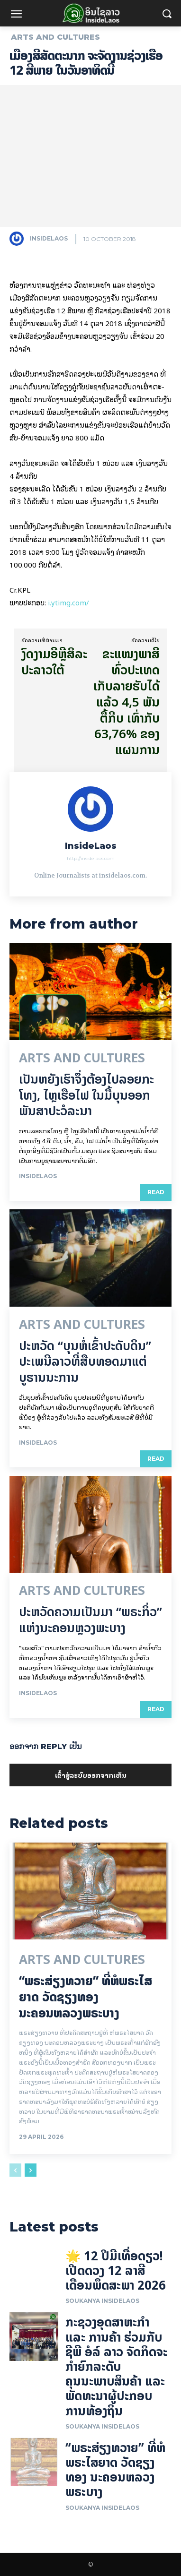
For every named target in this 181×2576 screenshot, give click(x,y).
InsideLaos (49, 238)
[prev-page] (15, 2170)
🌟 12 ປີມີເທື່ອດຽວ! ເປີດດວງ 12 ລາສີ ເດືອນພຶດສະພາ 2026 (115, 2270)
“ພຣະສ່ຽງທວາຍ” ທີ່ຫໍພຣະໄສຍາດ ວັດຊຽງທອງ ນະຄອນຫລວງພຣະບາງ (85, 1997)
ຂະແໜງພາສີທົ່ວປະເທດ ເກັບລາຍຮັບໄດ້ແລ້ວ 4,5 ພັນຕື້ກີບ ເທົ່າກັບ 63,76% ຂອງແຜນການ (126, 702)
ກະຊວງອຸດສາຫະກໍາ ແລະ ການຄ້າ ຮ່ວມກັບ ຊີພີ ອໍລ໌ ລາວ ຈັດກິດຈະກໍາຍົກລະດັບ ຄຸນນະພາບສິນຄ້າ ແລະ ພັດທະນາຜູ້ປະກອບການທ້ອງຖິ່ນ (116, 2366)
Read (155, 1192)
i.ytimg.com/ (68, 602)
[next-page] (30, 2170)
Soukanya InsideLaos (102, 2300)
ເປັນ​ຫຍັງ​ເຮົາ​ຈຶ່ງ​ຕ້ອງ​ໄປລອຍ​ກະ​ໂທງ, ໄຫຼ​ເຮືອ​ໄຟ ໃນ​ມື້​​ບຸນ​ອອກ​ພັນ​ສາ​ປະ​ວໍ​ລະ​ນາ (86, 1095)
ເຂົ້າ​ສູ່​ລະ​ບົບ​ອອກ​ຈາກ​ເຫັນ (91, 1774)
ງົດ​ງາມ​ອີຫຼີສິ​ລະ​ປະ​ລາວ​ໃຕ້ (54, 662)
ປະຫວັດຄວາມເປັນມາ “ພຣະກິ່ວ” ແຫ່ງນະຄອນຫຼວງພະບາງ (90, 1620)
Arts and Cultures (55, 37)
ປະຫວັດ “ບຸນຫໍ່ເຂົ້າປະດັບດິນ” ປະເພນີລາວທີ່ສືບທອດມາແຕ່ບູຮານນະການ (85, 1361)
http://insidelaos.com (91, 858)
